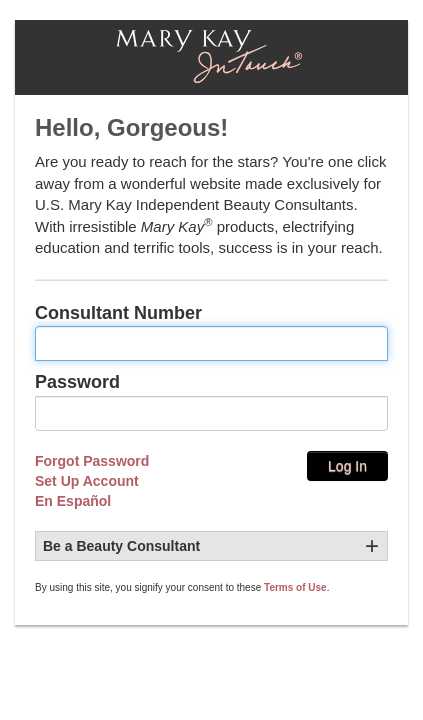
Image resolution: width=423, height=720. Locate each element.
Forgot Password (92, 461)
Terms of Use (295, 587)
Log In (347, 466)
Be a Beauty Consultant (121, 546)
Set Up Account (87, 481)
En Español (73, 501)
